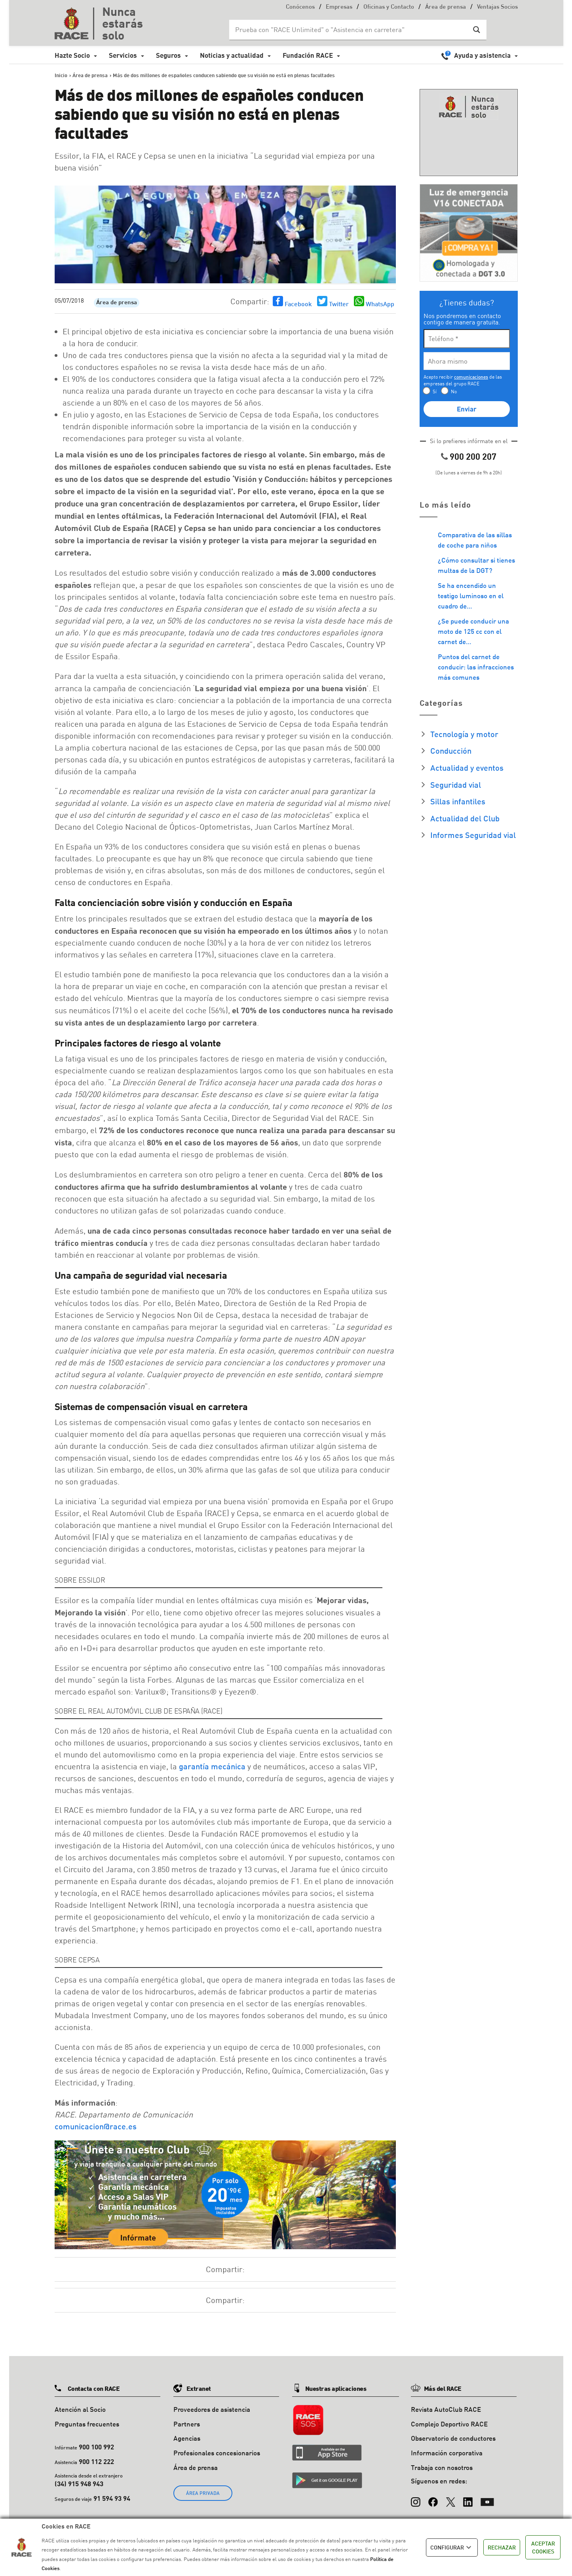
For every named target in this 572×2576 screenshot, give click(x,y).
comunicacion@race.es (96, 2126)
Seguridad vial (455, 784)
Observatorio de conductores (453, 2438)
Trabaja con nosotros (442, 2467)
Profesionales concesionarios (216, 2453)
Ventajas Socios (497, 7)
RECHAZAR (502, 2547)
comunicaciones (471, 377)
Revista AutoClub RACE (446, 2409)
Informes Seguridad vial (473, 835)
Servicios (123, 55)
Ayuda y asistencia (482, 55)
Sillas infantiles (457, 801)
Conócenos (300, 7)
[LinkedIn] (468, 2498)
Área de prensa (445, 7)
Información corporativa (447, 2453)
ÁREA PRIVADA (203, 2493)
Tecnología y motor (464, 734)
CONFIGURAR (451, 2547)
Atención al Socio (80, 2409)
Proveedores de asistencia (211, 2409)
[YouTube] (487, 2498)
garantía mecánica (212, 1766)
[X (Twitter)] (450, 2498)
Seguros (168, 55)
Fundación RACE (308, 55)
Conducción (450, 750)
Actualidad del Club (465, 818)
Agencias (186, 2438)
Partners (186, 2424)
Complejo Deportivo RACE (449, 2424)
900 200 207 (473, 456)
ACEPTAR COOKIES (543, 2547)
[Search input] (350, 30)
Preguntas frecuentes (87, 2424)
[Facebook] (433, 2498)
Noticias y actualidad (232, 55)
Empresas (339, 7)
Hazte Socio (72, 55)
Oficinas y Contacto (388, 7)
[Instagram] (415, 2498)
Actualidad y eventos (467, 767)
